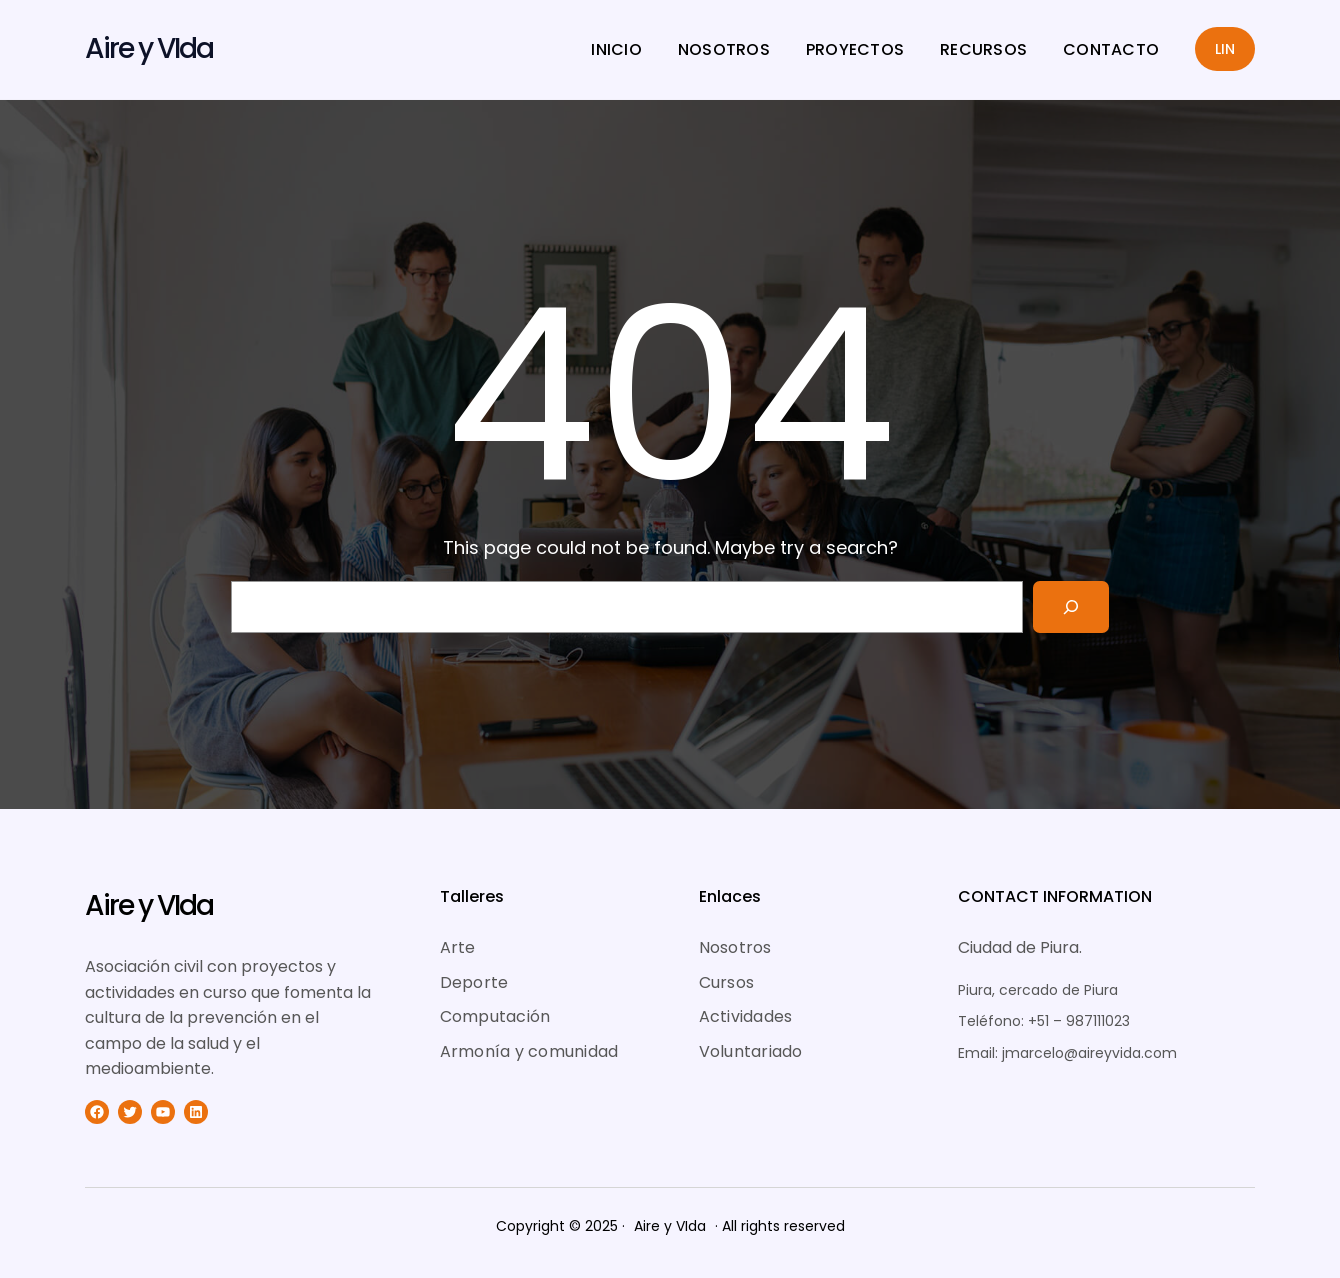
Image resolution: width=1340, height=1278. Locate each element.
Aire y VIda (149, 48)
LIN (1225, 49)
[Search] (1071, 607)
